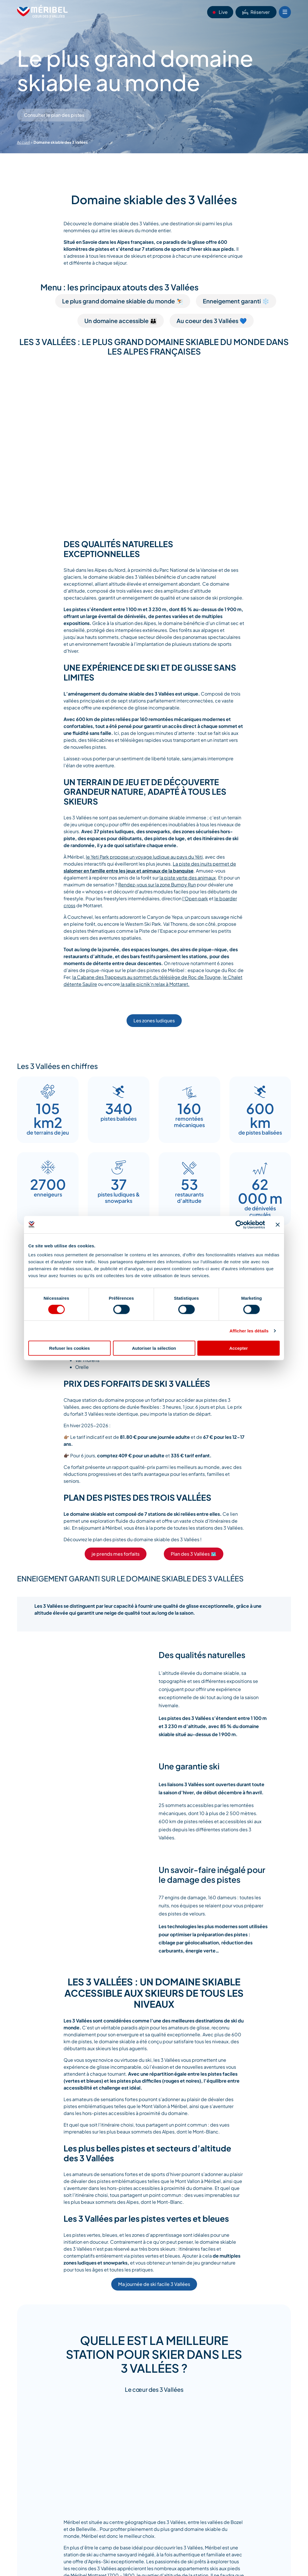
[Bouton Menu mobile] (285, 12)
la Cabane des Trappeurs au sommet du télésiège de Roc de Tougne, (147, 977)
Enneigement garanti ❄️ (236, 301)
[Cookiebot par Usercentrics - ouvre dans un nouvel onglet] (239, 1224)
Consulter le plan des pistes (54, 115)
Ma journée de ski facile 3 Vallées (154, 2284)
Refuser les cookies (69, 1348)
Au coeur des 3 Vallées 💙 (212, 320)
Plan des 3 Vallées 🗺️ (193, 1554)
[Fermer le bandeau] (278, 1224)
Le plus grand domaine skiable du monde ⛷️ (122, 301)
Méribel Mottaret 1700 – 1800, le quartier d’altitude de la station (139, 2564)
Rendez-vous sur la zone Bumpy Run (157, 885)
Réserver (256, 12)
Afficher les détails (248, 1330)
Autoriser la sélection (154, 1348)
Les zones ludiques (154, 1020)
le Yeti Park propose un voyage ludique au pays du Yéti (144, 857)
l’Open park (195, 898)
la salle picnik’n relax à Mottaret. (155, 984)
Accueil (23, 142)
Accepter (238, 1348)
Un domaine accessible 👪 (120, 320)
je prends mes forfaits (116, 1554)
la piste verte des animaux (187, 878)
